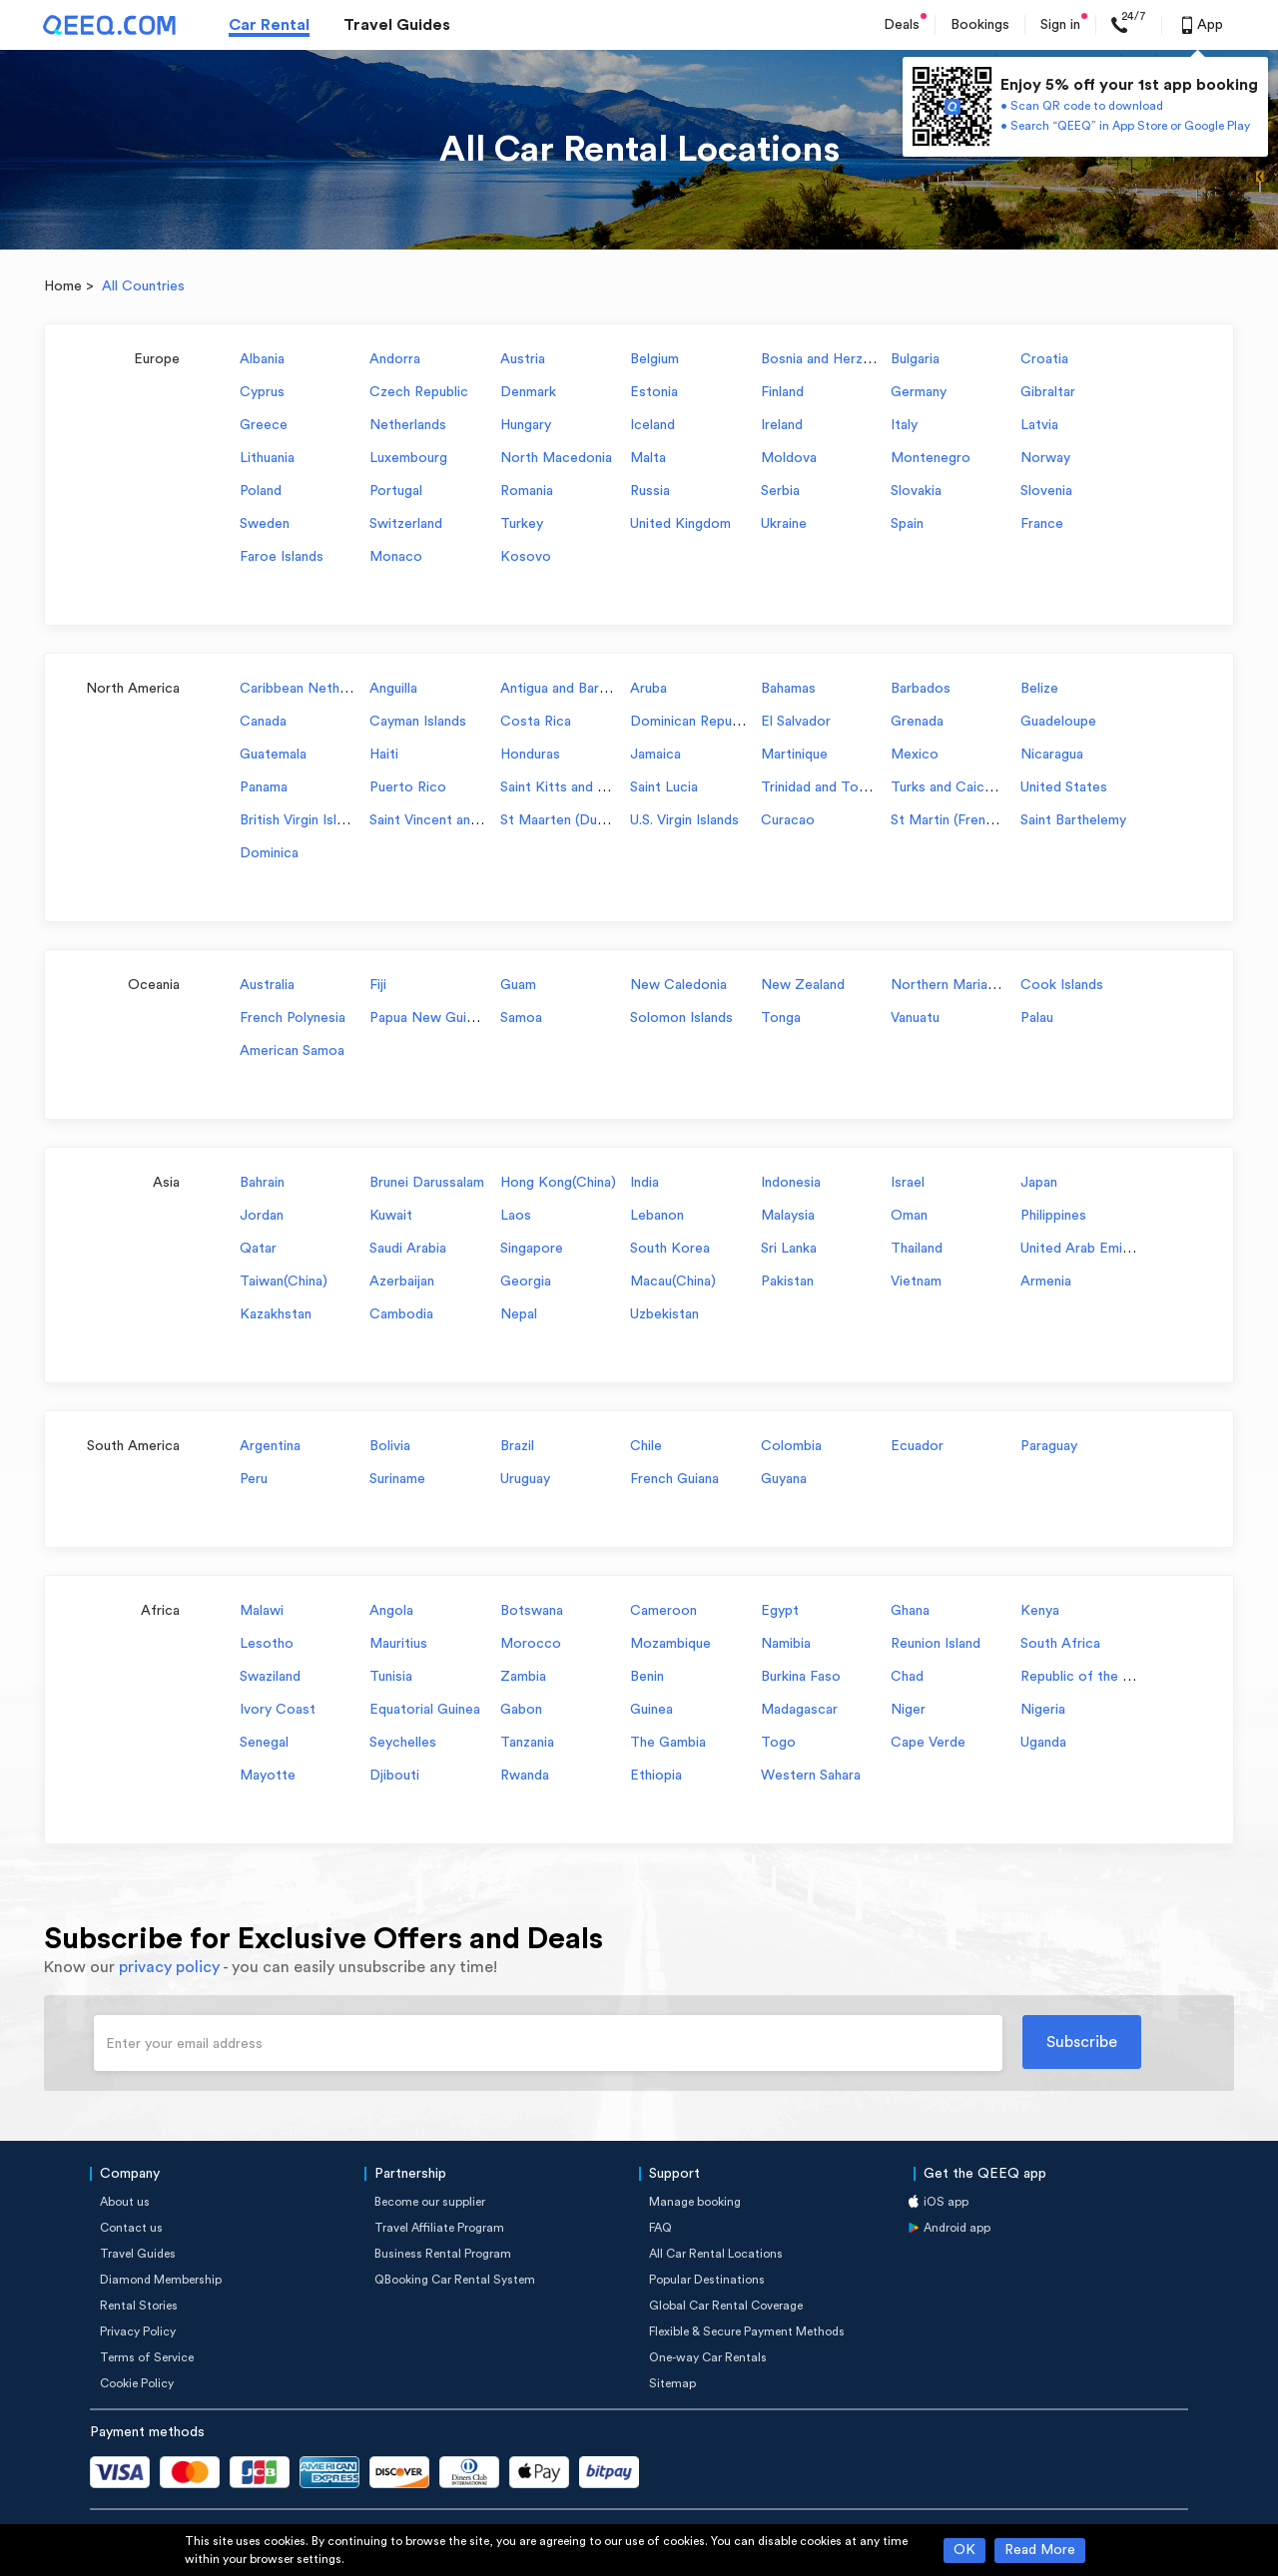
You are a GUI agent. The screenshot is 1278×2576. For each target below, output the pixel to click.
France (1041, 524)
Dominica (269, 853)
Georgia (525, 1281)
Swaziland (270, 1677)
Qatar (258, 1249)
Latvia (1039, 425)
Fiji (377, 985)
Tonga (781, 1018)
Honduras (530, 755)
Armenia (1045, 1281)
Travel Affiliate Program (439, 2228)
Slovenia (1046, 491)
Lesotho (267, 1644)
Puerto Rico (407, 787)
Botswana (531, 1611)
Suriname (397, 1479)
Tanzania (527, 1743)
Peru (254, 1479)
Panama (264, 787)
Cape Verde (928, 1743)
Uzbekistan (664, 1314)
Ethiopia (656, 1776)
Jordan (262, 1216)
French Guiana (674, 1479)
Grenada (917, 722)
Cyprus (262, 392)
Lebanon (657, 1216)
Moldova (789, 458)
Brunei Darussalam (426, 1183)
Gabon (521, 1710)
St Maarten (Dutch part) (576, 820)
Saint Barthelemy (1073, 820)
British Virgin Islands (302, 820)
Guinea (651, 1710)
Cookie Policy (137, 2383)
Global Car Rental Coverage (726, 2306)
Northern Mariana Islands (969, 985)
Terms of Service (147, 2357)
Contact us (131, 2228)
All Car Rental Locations (716, 2254)
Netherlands (407, 425)
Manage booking (695, 2202)
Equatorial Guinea (424, 1710)
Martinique (794, 755)
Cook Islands (1061, 985)
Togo (778, 1743)
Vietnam (916, 1281)
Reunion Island (935, 1644)
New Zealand (803, 985)
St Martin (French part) (963, 820)
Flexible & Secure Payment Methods (747, 2331)
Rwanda (524, 1776)
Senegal (264, 1743)
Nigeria (1042, 1710)
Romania (526, 491)
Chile (646, 1446)
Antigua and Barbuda (564, 689)
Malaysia (788, 1216)
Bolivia (389, 1446)
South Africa (1060, 1644)
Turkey (521, 524)
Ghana (910, 1611)
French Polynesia (292, 1018)
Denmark (528, 392)
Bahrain (262, 1183)
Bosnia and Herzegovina (836, 359)
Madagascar (799, 1710)
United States (1063, 787)
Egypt (780, 1611)
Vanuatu (915, 1018)
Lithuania (267, 458)
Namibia (786, 1644)
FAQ (660, 2228)
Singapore (531, 1249)
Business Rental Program (442, 2254)
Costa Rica (535, 722)
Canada (263, 722)
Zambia (523, 1677)
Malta (648, 458)
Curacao (788, 820)
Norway (1045, 458)
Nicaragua (1051, 755)
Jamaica (655, 755)
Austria (522, 359)
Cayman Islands (417, 722)
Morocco (530, 1644)
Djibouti (394, 1776)
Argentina (270, 1446)
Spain (907, 524)
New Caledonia (678, 985)
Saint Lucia (664, 787)
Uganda (1043, 1743)
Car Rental (269, 25)
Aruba (648, 689)
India (644, 1183)
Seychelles (402, 1743)
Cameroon (663, 1611)
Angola (391, 1611)
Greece (264, 425)
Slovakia (916, 491)
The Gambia (668, 1743)
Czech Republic (418, 392)
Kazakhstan (276, 1314)
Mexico (915, 755)
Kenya (1039, 1611)
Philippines (1053, 1216)
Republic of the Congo (1093, 1677)
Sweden (265, 524)
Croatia (1044, 359)
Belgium (654, 359)
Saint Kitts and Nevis (566, 787)
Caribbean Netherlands (312, 689)
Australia (267, 985)
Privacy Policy (138, 2331)
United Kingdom (680, 524)
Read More (1039, 2550)
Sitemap (672, 2383)
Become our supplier (429, 2202)
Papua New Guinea (428, 1018)
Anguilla (393, 689)
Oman (909, 1216)
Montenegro (930, 458)
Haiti (383, 755)
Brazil (517, 1446)
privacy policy (169, 1967)
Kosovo (525, 557)
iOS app (946, 2202)
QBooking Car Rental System (454, 2280)
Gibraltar (1047, 392)
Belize (1039, 689)
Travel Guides (396, 25)
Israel (908, 1183)
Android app (957, 2228)
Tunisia (390, 1677)
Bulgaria (915, 359)
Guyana (784, 1479)
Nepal (518, 1314)
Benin (647, 1677)
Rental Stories (139, 2306)
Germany (919, 392)
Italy (904, 425)
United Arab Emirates (1087, 1249)
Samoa (521, 1018)
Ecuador (917, 1446)
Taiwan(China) (283, 1281)
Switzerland (405, 524)
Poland (261, 491)
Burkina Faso (801, 1677)
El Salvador (796, 722)
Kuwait (390, 1216)
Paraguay (1048, 1446)
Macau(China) (673, 1281)
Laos (515, 1216)
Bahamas (788, 689)
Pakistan (787, 1281)
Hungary (525, 425)
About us (125, 2202)
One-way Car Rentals (708, 2357)
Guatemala (273, 755)
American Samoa (292, 1051)
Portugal (395, 491)
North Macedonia (556, 458)
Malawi (262, 1611)
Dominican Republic (692, 722)
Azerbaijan (401, 1281)
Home (63, 286)
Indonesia (791, 1183)
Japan (1038, 1183)
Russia (650, 491)
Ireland (782, 425)
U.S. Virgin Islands (684, 820)
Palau (1036, 1018)
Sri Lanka (789, 1249)
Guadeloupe (1058, 722)
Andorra (394, 359)
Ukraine (784, 524)
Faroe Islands (281, 557)
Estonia (654, 392)
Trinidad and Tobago (826, 787)
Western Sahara (811, 1776)
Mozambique (670, 1644)
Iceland (652, 425)
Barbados (921, 689)
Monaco (395, 557)
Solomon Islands (681, 1018)
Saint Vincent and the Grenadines (473, 820)
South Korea (670, 1249)
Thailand (917, 1249)
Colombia (791, 1446)
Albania (262, 359)
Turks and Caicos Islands (969, 787)
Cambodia (401, 1314)
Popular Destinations (707, 2280)
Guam (518, 985)
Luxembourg (408, 458)
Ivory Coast (278, 1710)
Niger (908, 1710)
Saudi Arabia (407, 1249)
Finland (782, 392)
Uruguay (525, 1479)
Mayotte (268, 1776)
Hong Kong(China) (558, 1183)
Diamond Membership (161, 2280)
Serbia (780, 491)
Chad (907, 1677)
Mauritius (398, 1644)
